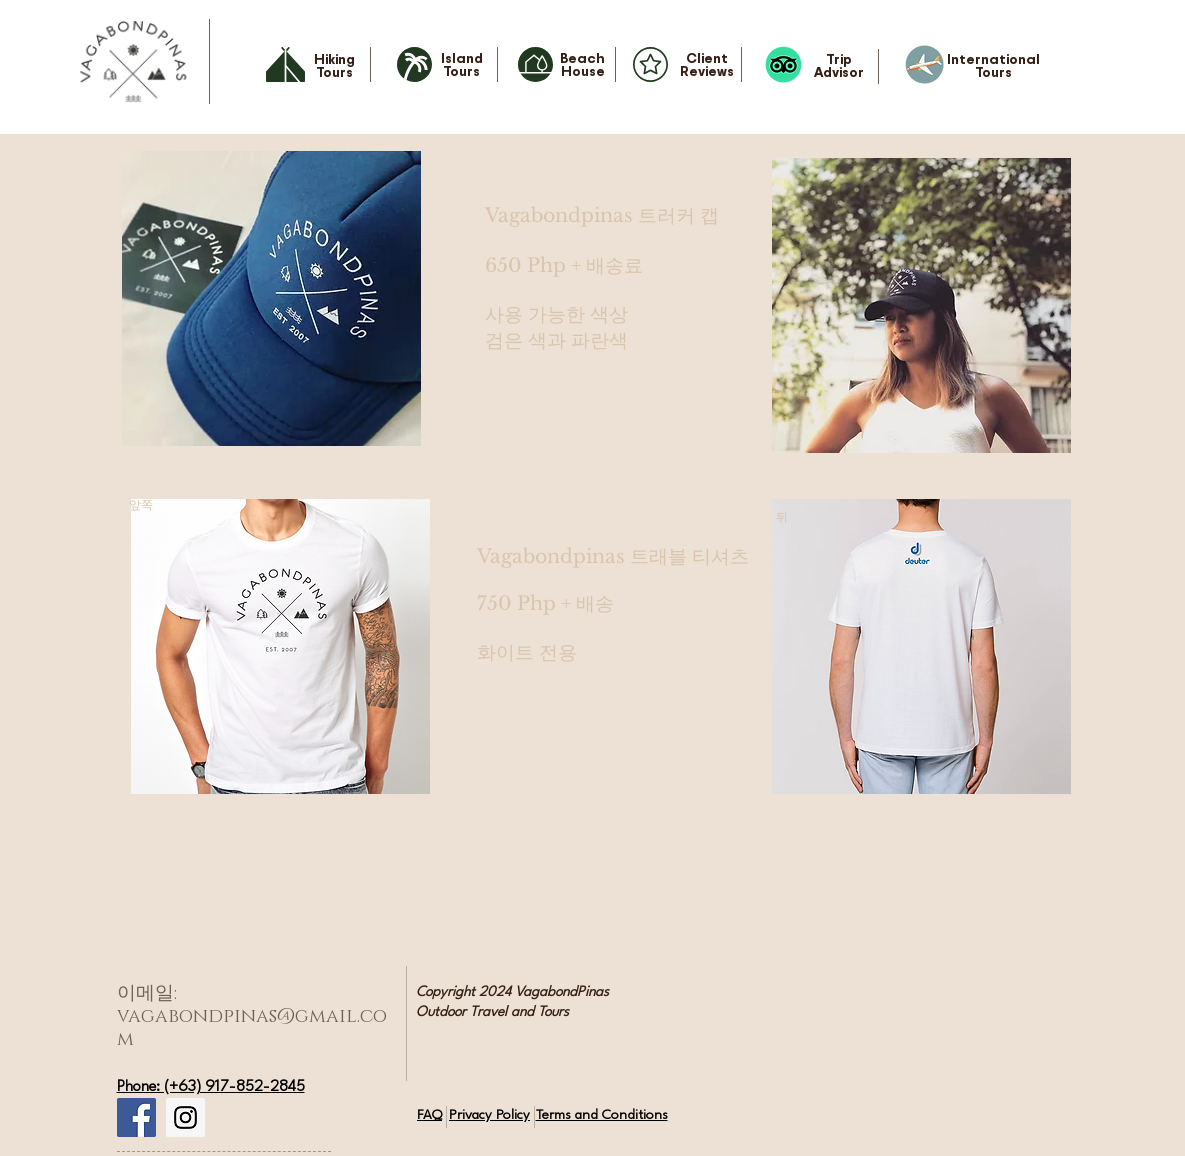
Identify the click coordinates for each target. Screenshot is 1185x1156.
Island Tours (462, 64)
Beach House (582, 64)
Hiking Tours (334, 65)
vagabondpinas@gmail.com (252, 1028)
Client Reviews (707, 64)
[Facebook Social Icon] (136, 1117)
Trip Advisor (839, 65)
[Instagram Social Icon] (185, 1117)
